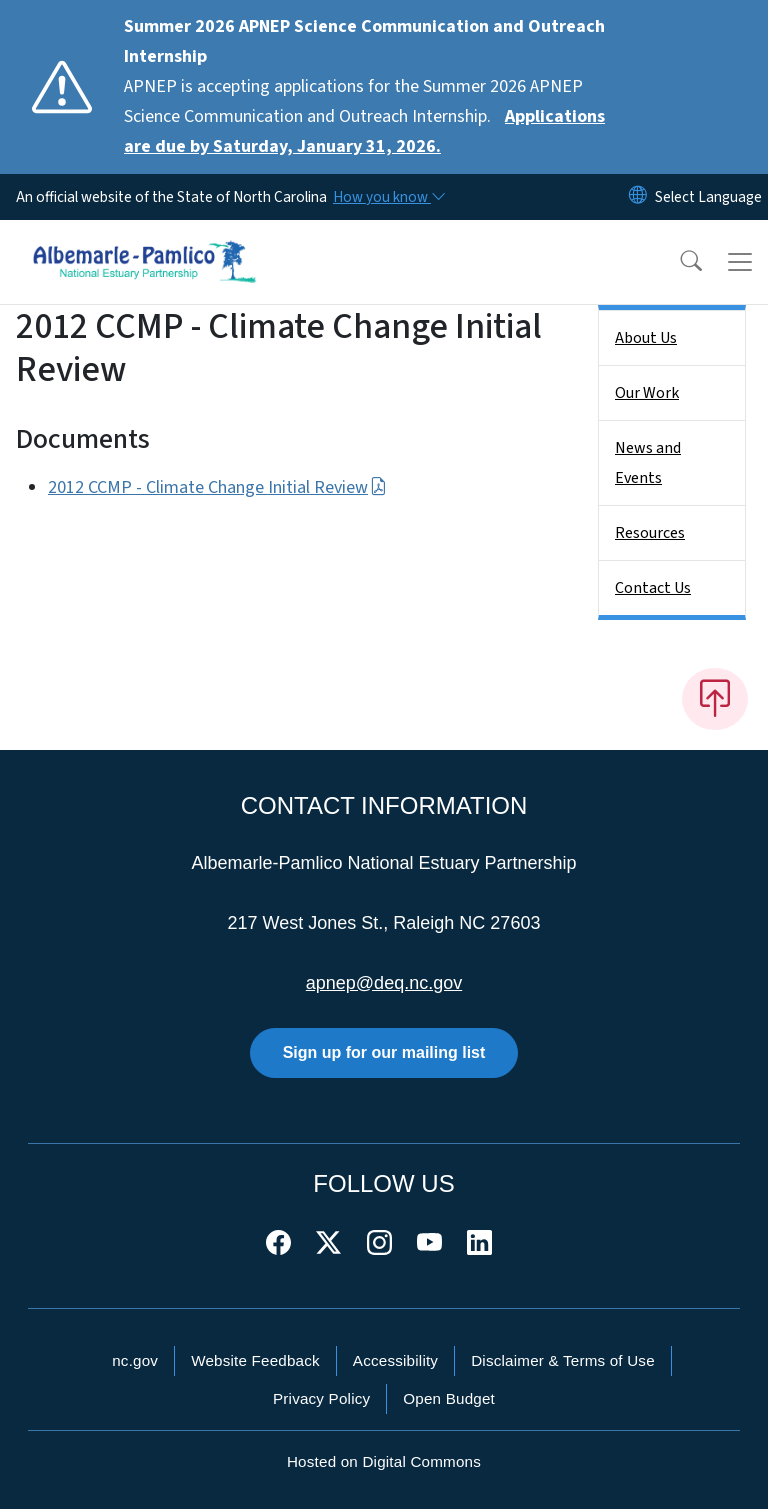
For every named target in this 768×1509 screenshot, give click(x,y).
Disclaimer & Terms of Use (563, 1360)
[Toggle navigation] (740, 262)
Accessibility (395, 1360)
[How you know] (388, 197)
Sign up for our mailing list (384, 1052)
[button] (678, 262)
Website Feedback (255, 1360)
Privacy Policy (321, 1398)
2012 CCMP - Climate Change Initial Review (217, 487)
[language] (708, 197)
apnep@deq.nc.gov (384, 983)
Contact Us (653, 588)
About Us (646, 338)
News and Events (648, 463)
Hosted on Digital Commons (384, 1461)
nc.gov (135, 1360)
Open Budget (449, 1398)
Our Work (647, 393)
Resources (650, 533)
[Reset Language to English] (638, 197)
